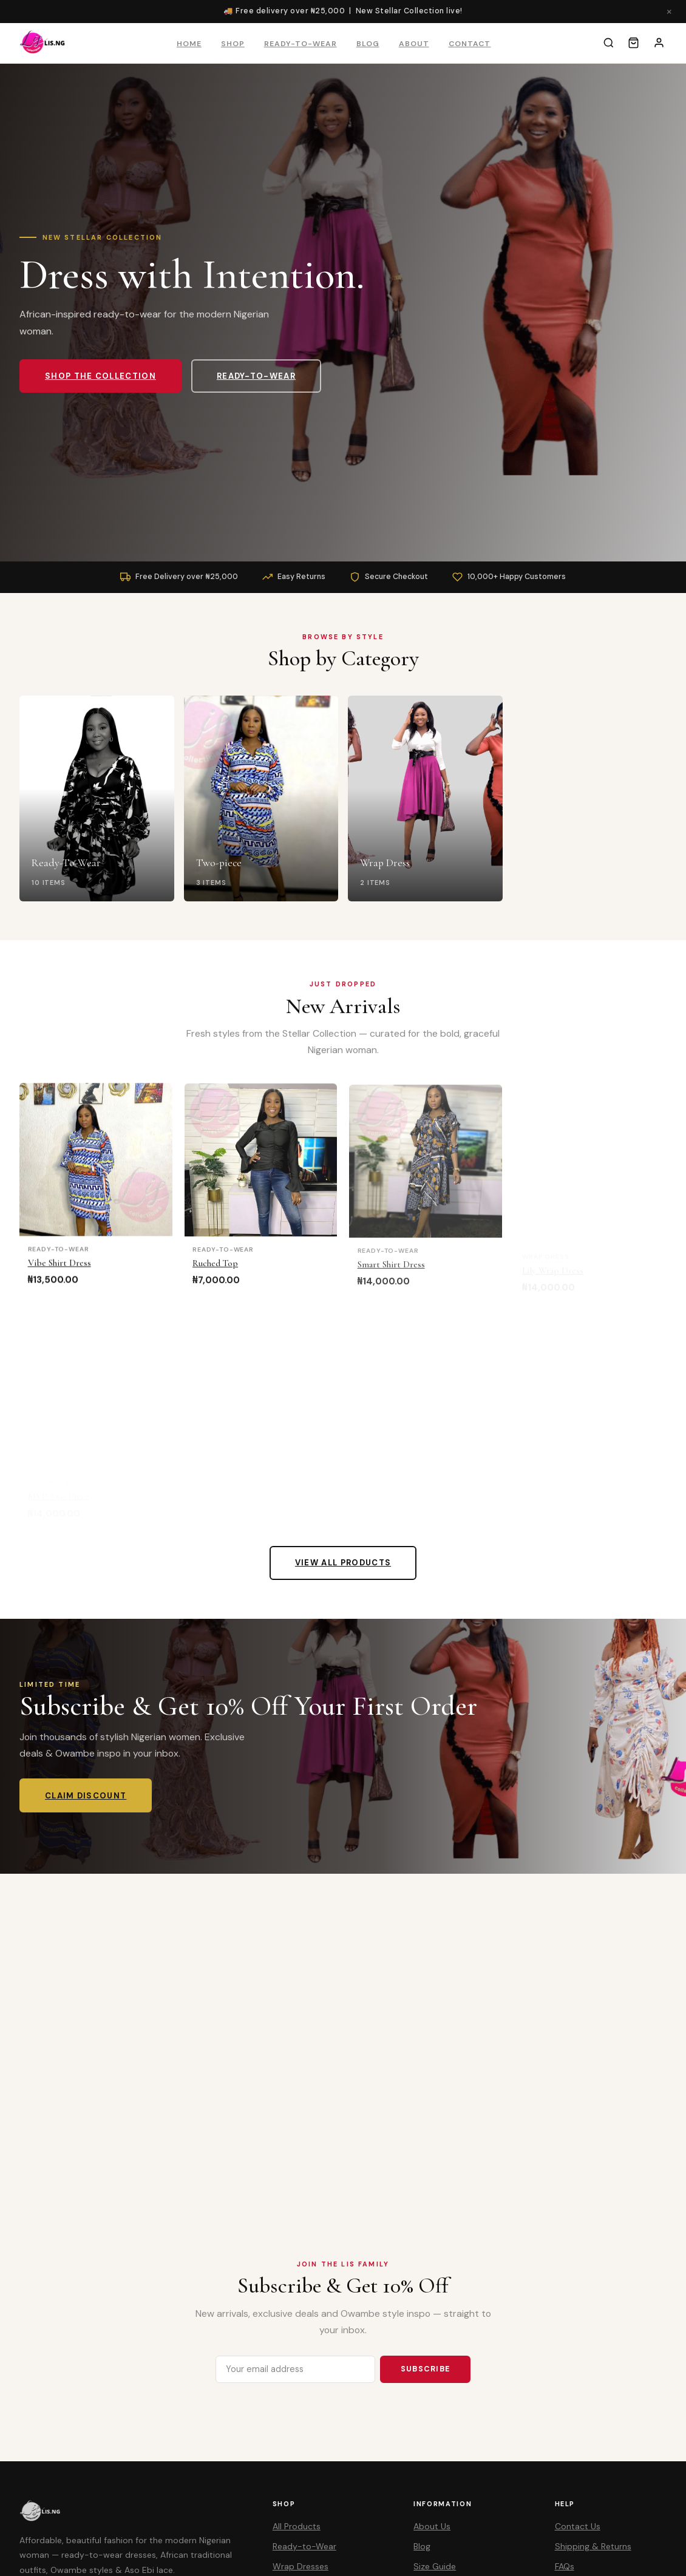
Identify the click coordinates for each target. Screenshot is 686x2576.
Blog (367, 44)
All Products (297, 2526)
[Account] (659, 42)
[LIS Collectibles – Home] (43, 43)
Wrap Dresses (300, 2566)
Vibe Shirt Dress (59, 1269)
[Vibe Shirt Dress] (95, 1166)
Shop (233, 44)
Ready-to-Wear (300, 44)
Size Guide (434, 2566)
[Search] (608, 42)
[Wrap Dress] (425, 802)
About (414, 44)
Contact (470, 44)
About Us (431, 2526)
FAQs (564, 2566)
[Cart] (633, 42)
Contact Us (577, 2526)
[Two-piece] (261, 801)
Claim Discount (85, 1796)
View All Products (343, 1562)
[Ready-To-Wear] (96, 800)
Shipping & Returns (593, 2546)
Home (189, 44)
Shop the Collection (100, 376)
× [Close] (669, 11)
